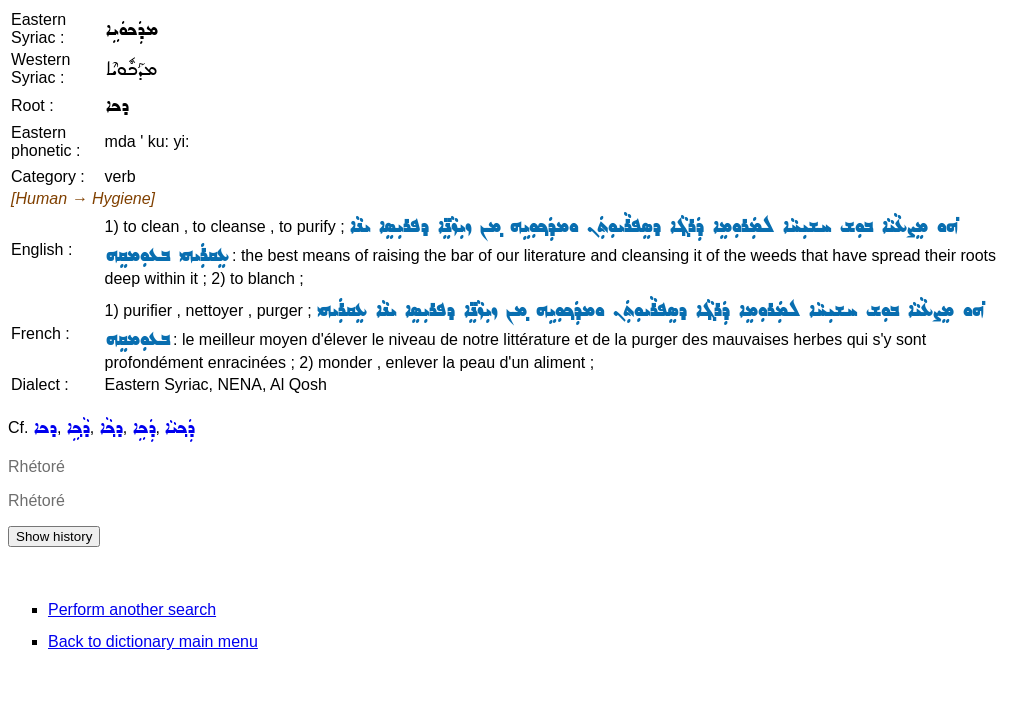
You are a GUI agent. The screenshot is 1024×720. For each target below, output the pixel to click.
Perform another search (132, 609)
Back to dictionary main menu (153, 641)
